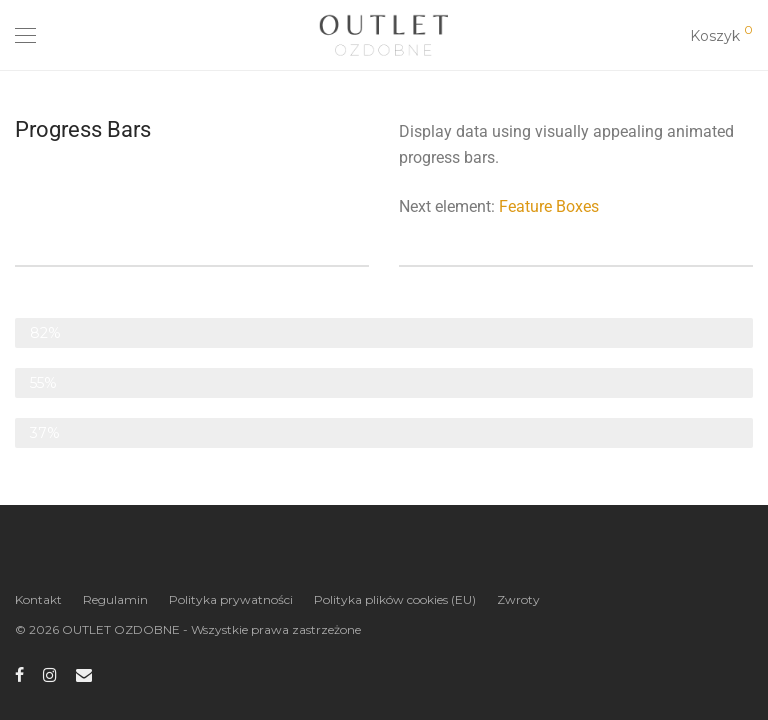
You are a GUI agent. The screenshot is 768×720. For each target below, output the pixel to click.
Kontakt (38, 599)
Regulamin (115, 599)
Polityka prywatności (231, 599)
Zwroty (518, 599)
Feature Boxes (549, 206)
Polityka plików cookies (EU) (395, 599)
